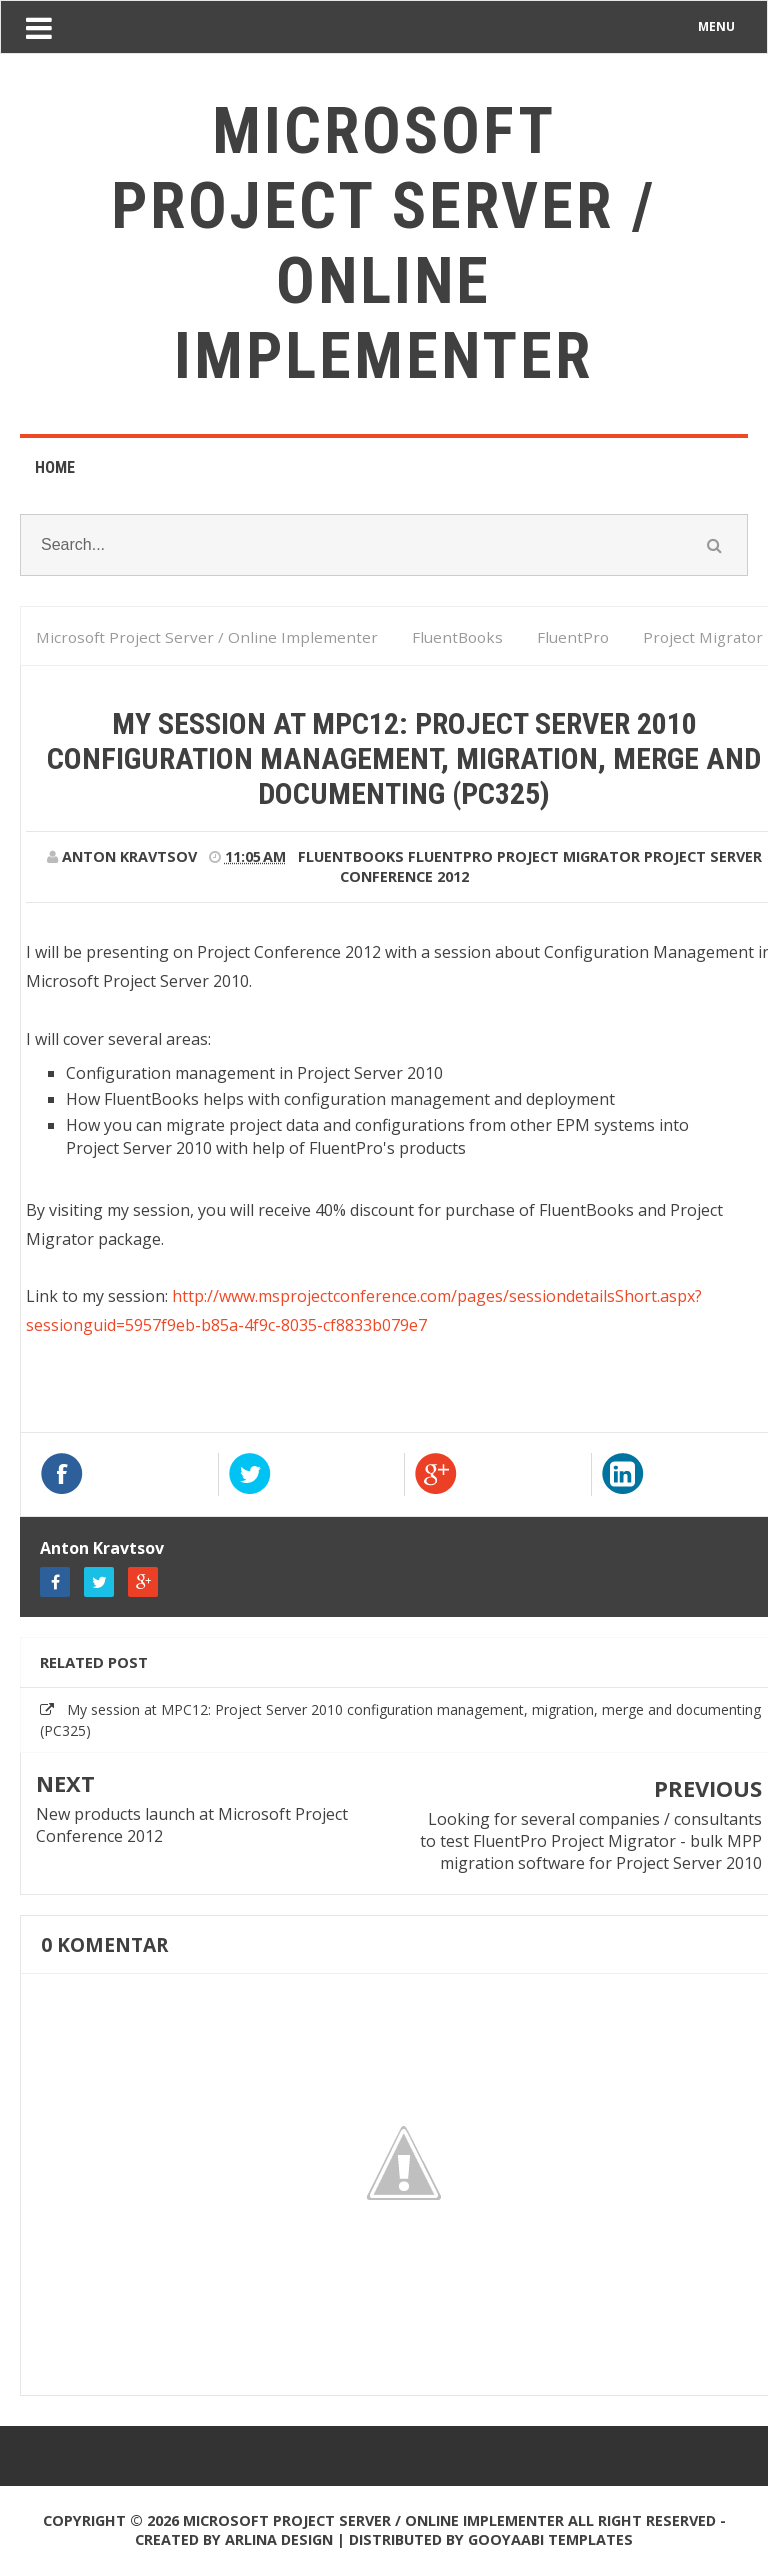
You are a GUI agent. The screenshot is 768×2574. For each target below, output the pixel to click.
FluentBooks (351, 856)
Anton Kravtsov (102, 1548)
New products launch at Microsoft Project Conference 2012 (192, 1825)
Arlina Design (279, 2539)
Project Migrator (568, 856)
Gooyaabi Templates (550, 2539)
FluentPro (450, 856)
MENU (716, 26)
